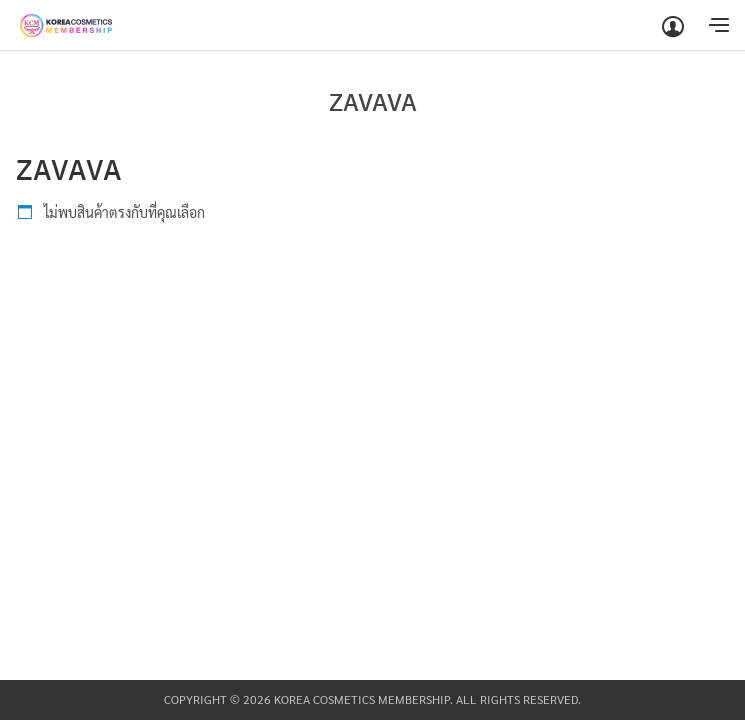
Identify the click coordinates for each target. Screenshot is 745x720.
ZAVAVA (373, 102)
